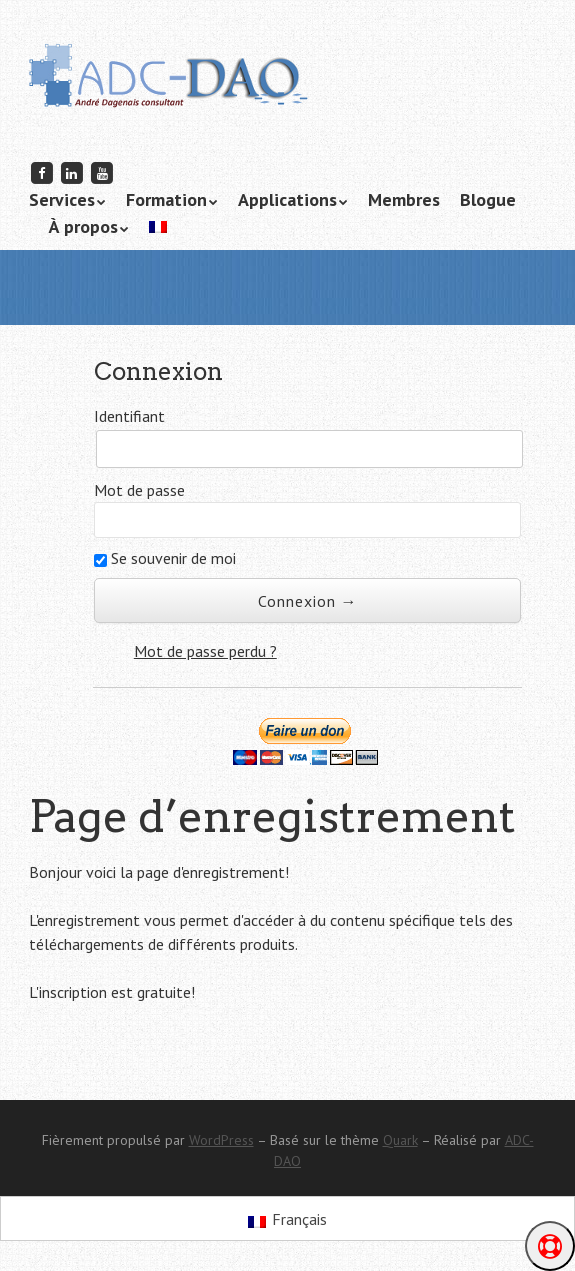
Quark (400, 1140)
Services (62, 199)
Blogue (488, 199)
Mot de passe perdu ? (205, 651)
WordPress (221, 1140)
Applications (287, 199)
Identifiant (129, 416)
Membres (404, 199)
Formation (166, 199)
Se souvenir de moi (165, 558)
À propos (83, 226)
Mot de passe (139, 490)
